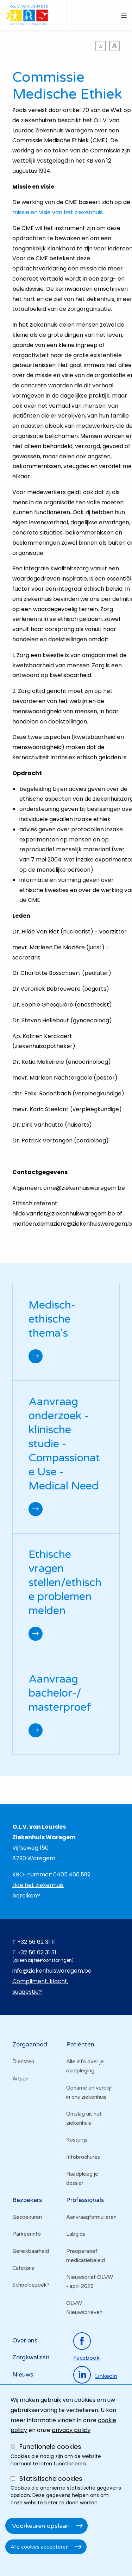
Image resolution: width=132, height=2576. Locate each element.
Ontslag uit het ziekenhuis (84, 2118)
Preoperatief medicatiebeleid (85, 2255)
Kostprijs (76, 2140)
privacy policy (71, 2430)
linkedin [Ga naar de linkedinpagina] (106, 2376)
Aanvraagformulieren (91, 2217)
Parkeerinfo (26, 2234)
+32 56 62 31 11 (36, 1942)
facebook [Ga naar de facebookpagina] (86, 2357)
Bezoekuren (27, 2217)
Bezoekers (27, 2200)
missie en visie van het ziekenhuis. (58, 212)
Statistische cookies (50, 2478)
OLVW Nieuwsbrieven (84, 2307)
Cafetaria (23, 2268)
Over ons (24, 2340)
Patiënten (80, 2044)
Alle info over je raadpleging (85, 2066)
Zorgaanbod (29, 2044)
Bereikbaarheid (30, 2251)
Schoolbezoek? (31, 2285)
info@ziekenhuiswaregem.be (52, 1971)
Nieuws (22, 2374)
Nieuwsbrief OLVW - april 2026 (89, 2281)
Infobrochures (83, 2157)
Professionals (85, 2200)
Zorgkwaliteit (31, 2357)
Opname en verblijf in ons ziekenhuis (89, 2092)
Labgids (75, 2234)
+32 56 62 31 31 (36, 1952)
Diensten (23, 2061)
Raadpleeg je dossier (82, 2178)
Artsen (20, 2079)
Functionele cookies (50, 2446)
